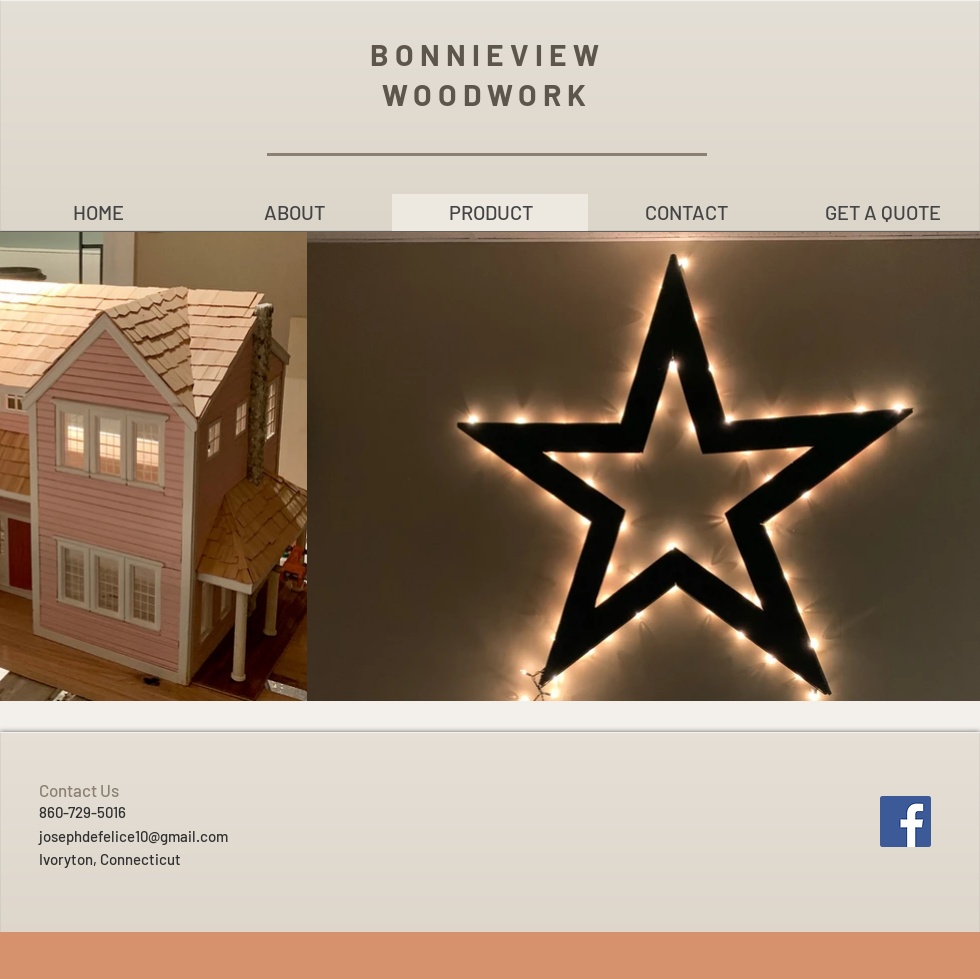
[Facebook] (905, 821)
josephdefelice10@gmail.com (133, 836)
